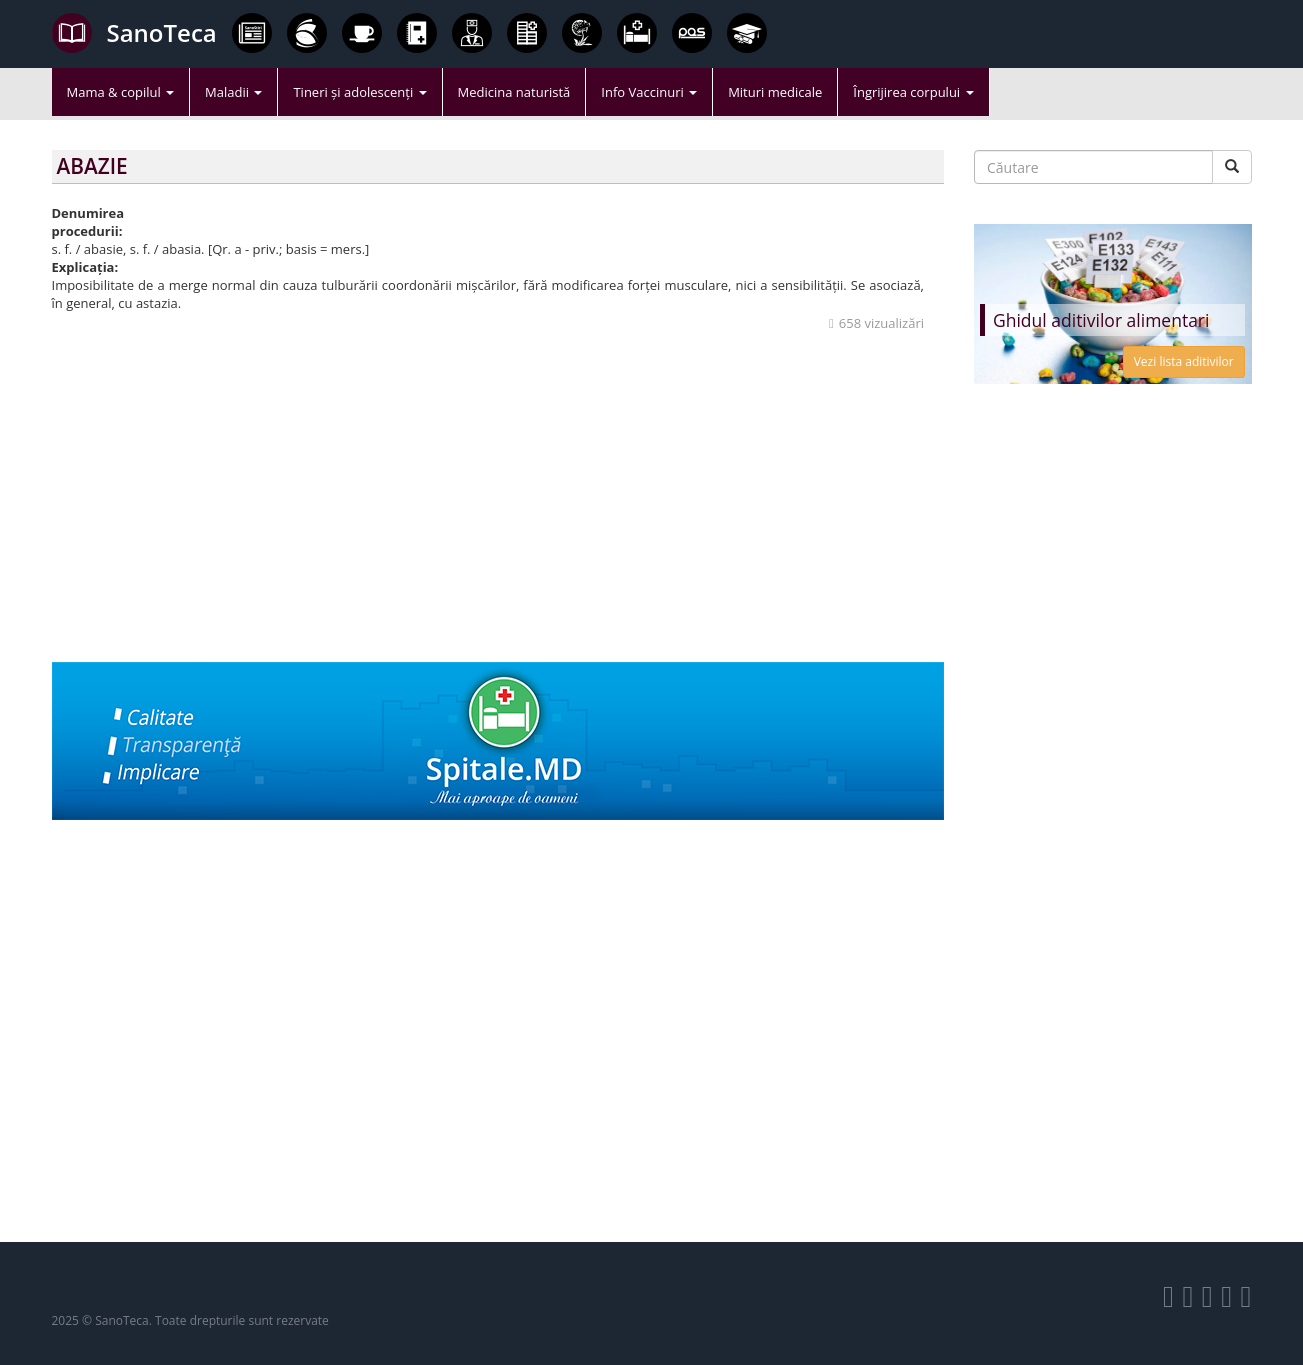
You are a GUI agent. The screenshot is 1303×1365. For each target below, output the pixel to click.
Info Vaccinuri (649, 92)
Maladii (233, 92)
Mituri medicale (775, 92)
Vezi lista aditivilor (1184, 361)
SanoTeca (134, 33)
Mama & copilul (121, 92)
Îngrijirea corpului (913, 92)
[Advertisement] (498, 522)
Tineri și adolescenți (359, 92)
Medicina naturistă (514, 92)
